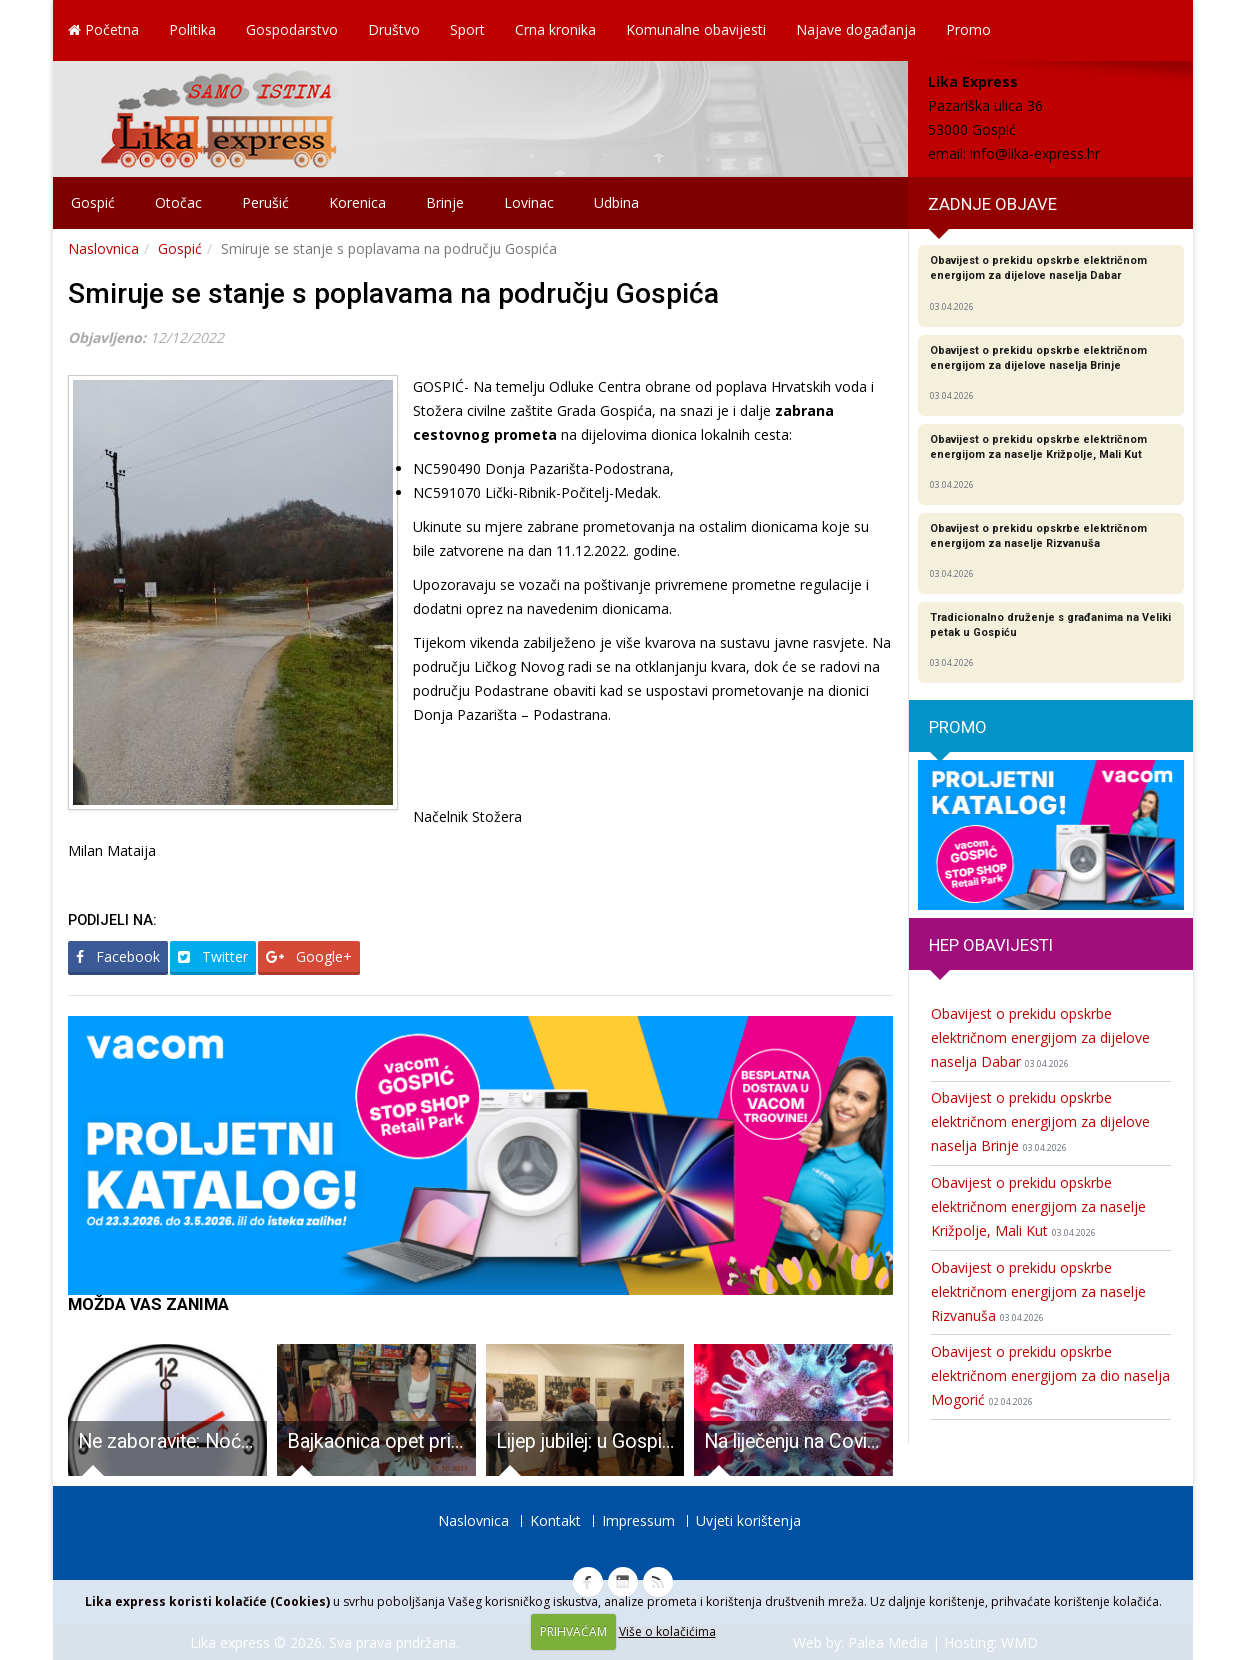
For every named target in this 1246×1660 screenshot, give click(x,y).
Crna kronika (555, 29)
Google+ (309, 956)
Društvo (394, 29)
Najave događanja (856, 29)
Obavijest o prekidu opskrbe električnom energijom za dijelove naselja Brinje (1040, 1121)
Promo (968, 29)
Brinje (445, 202)
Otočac (178, 202)
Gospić (93, 202)
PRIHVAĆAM (573, 1631)
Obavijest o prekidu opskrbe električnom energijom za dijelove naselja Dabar (1040, 1037)
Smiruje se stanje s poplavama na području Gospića (393, 293)
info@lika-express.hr (1035, 153)
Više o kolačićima (667, 1631)
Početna (103, 29)
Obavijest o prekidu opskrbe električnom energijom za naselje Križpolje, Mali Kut (1038, 1206)
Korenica (357, 202)
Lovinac (529, 202)
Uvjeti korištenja (748, 1520)
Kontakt (555, 1520)
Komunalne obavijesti (696, 29)
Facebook (118, 956)
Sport (467, 29)
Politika (192, 29)
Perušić (265, 202)
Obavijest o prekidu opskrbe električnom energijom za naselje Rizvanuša (1038, 1291)
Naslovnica (103, 248)
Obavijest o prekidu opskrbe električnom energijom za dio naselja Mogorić (1050, 1375)
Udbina (616, 202)
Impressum (638, 1520)
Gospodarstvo (292, 29)
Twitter (213, 956)
